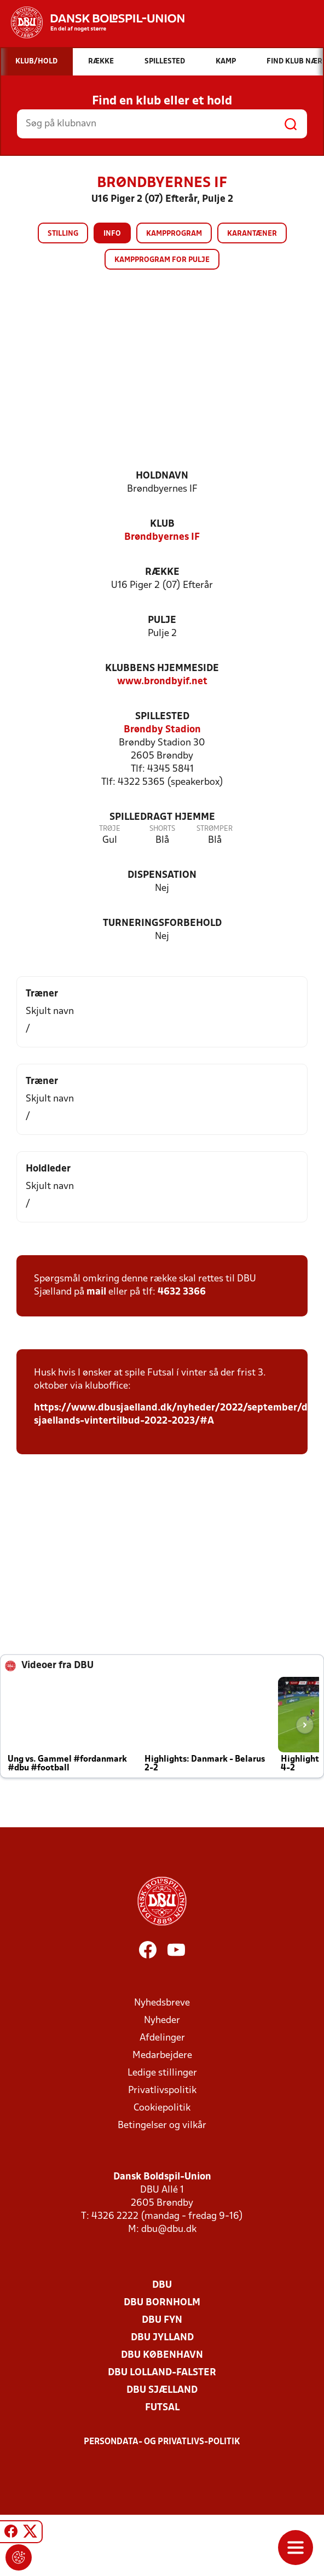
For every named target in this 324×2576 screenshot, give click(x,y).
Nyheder (162, 2020)
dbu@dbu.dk (168, 2229)
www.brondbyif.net (162, 681)
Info (112, 233)
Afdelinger (162, 2038)
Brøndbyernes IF (162, 537)
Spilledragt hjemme (162, 817)
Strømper (214, 828)
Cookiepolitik (162, 2108)
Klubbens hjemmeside (162, 668)
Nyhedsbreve (162, 2003)
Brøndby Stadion (162, 730)
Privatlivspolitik (162, 2090)
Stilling (63, 233)
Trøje (109, 828)
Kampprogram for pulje (162, 260)
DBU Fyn (162, 2320)
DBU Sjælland (162, 2390)
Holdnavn (162, 476)
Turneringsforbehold (162, 923)
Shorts (162, 828)
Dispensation (162, 875)
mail (96, 1292)
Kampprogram (174, 233)
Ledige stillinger (162, 2073)
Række (162, 572)
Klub (162, 524)
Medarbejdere (162, 2055)
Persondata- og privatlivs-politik (162, 2442)
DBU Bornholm (162, 2302)
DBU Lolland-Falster (162, 2372)
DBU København (162, 2355)
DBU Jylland (162, 2337)
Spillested (162, 716)
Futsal (162, 2407)
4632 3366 (182, 1292)
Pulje (162, 620)
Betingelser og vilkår (162, 2125)
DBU (162, 2285)
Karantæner (252, 233)
